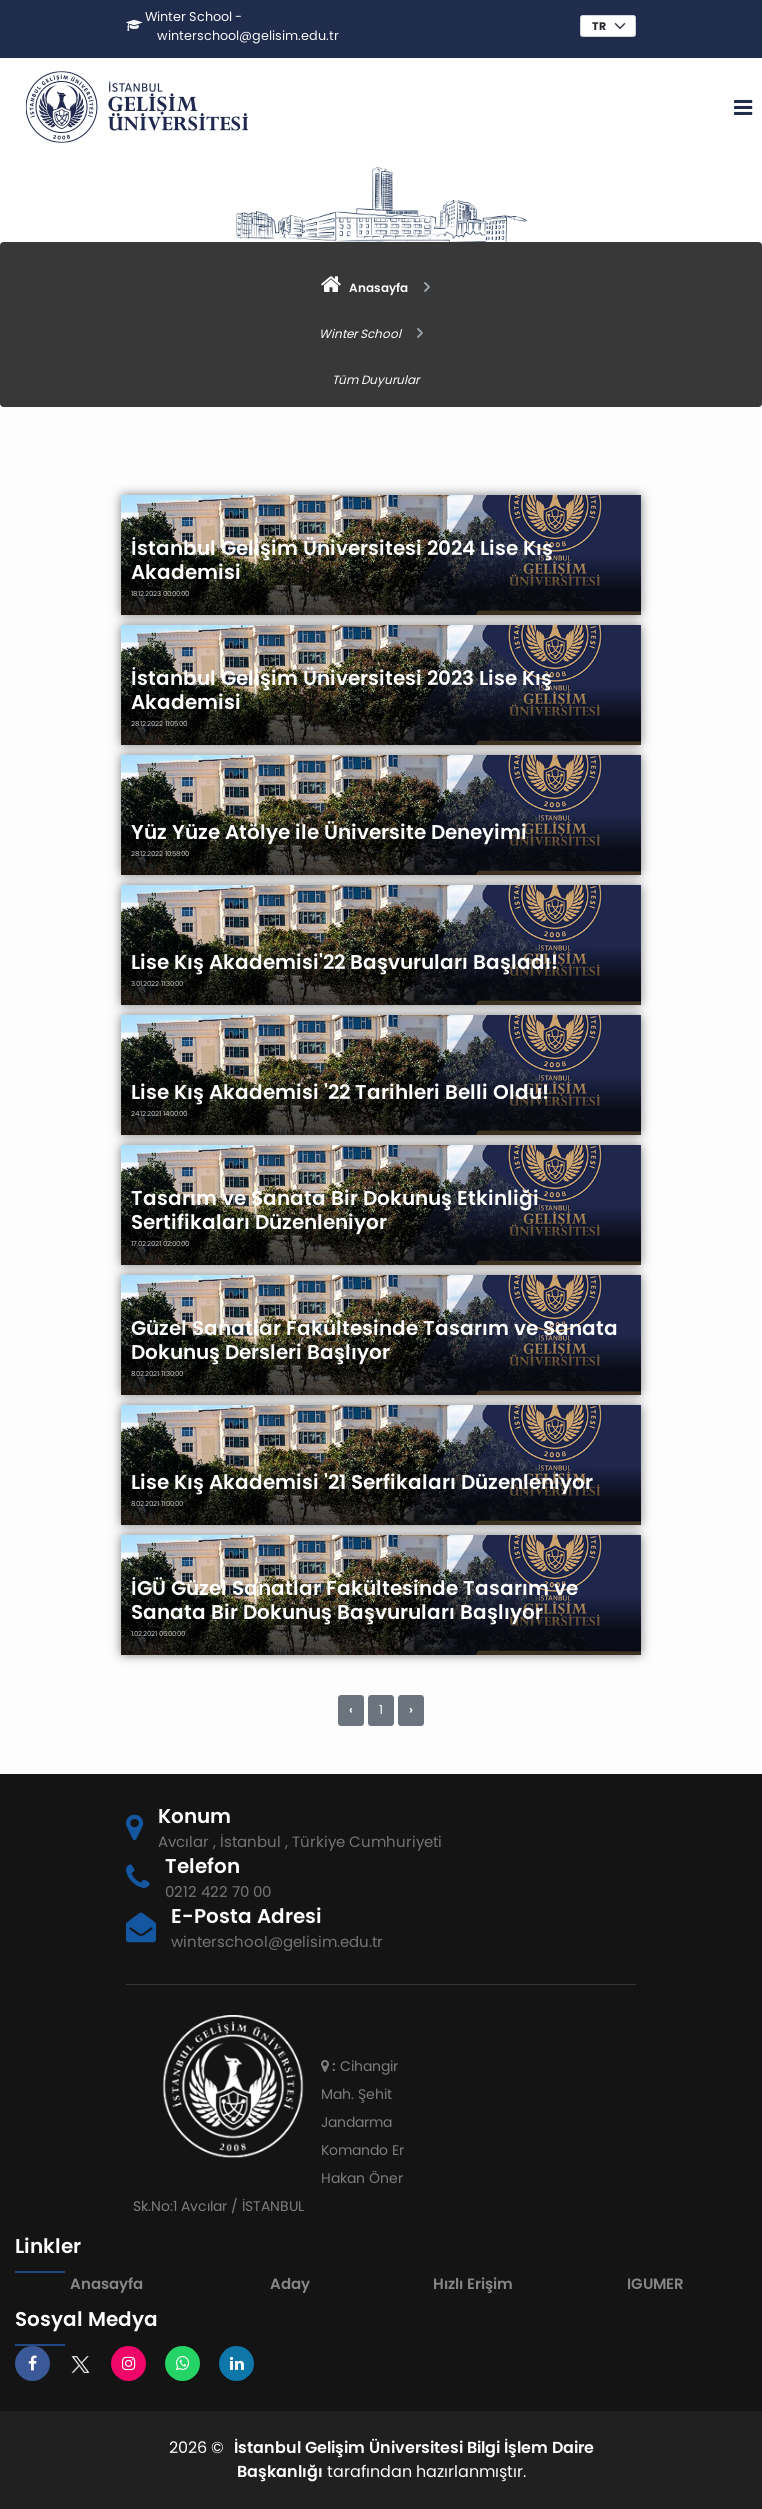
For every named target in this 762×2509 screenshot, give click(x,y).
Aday (290, 2283)
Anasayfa (106, 2283)
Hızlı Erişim (473, 2283)
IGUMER (655, 2283)
